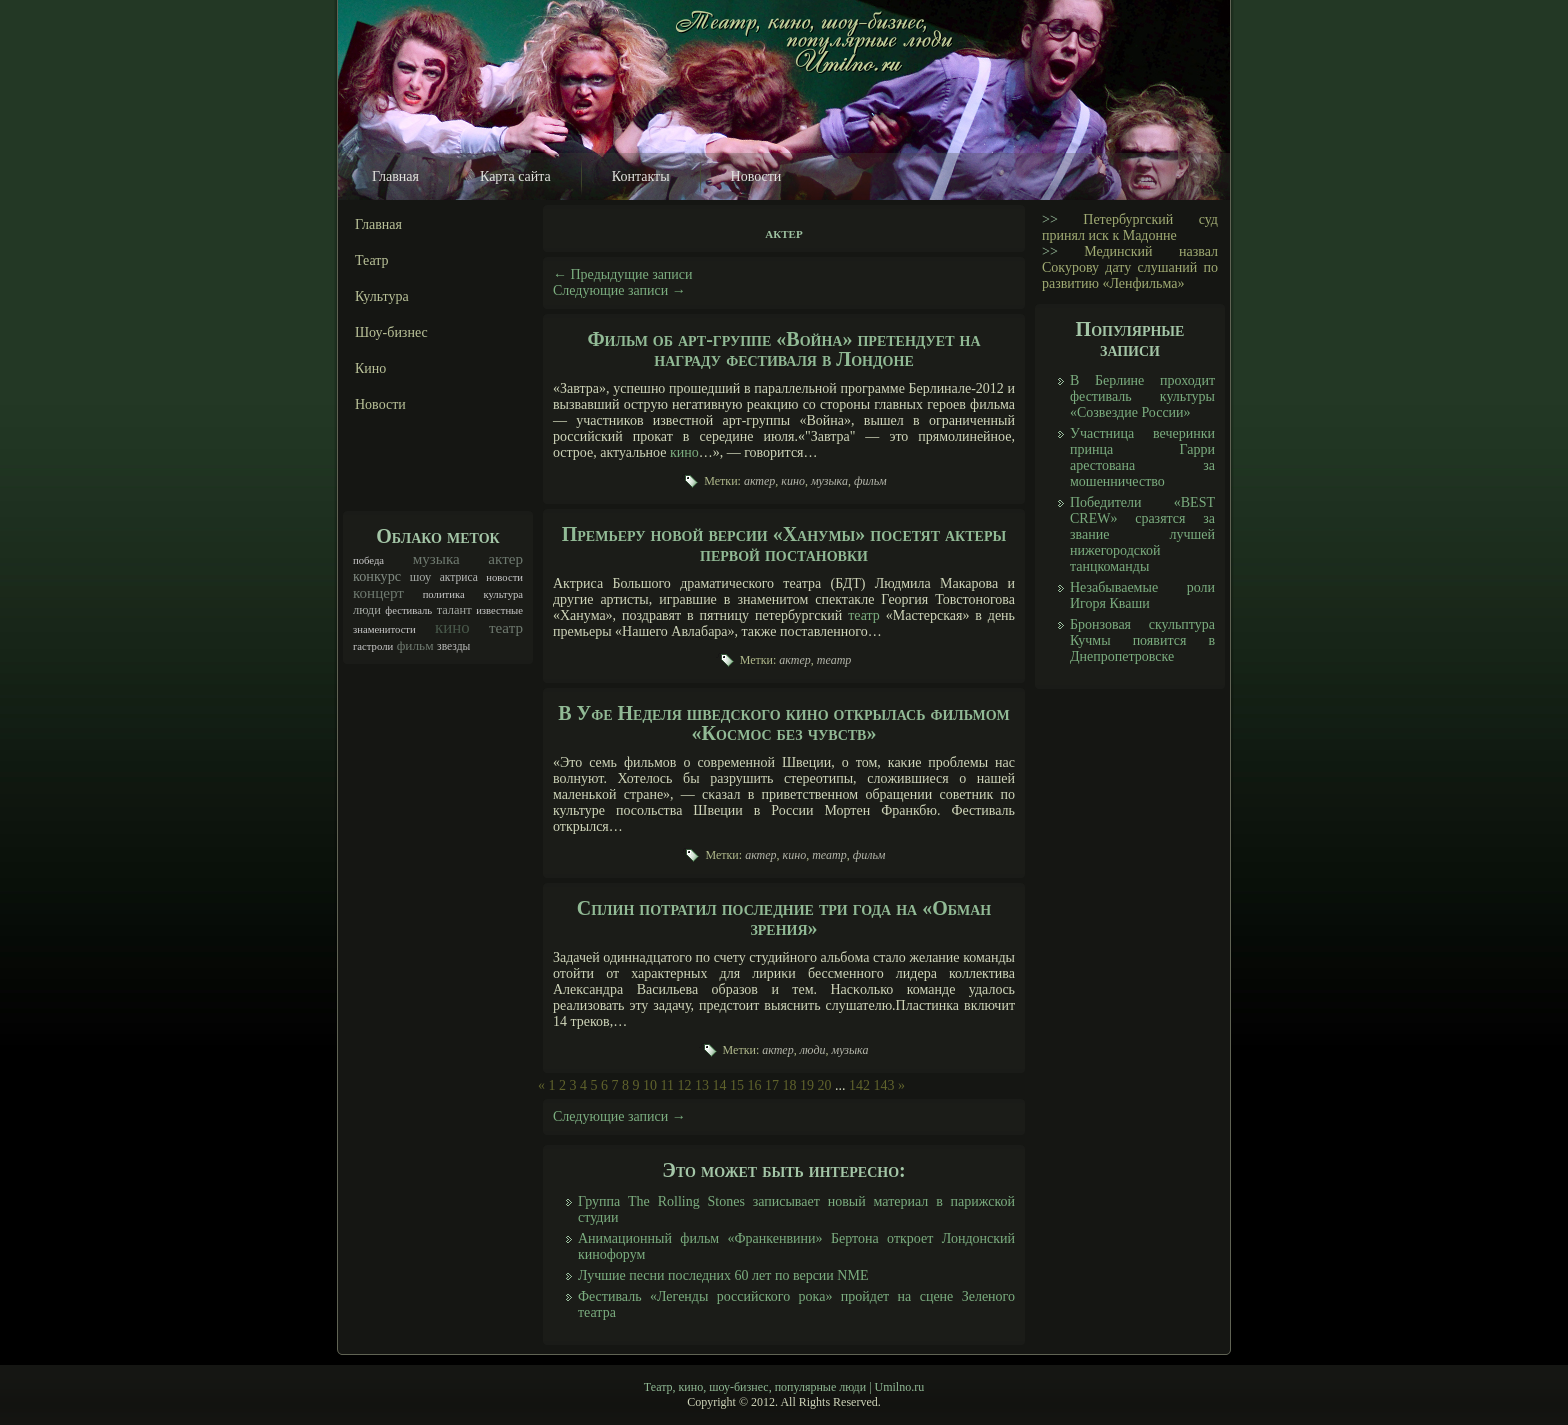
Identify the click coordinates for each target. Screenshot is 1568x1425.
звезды (453, 646)
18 (789, 1085)
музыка (436, 559)
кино (452, 627)
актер (505, 559)
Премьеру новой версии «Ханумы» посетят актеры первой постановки (784, 544)
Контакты (641, 176)
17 (772, 1085)
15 (737, 1085)
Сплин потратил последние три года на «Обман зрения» (784, 918)
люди (367, 610)
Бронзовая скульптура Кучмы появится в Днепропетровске (1142, 640)
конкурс (377, 576)
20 (824, 1085)
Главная (395, 176)
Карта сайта (515, 176)
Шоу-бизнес (391, 332)
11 (667, 1085)
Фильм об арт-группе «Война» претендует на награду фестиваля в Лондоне (783, 349)
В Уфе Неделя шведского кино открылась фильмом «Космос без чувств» (784, 723)
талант (454, 610)
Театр (372, 260)
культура (503, 594)
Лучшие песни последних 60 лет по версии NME (723, 1275)
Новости (756, 176)
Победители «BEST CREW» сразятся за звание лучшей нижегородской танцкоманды (1142, 534)
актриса (459, 577)
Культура (382, 296)
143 (883, 1085)
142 (859, 1085)
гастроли (373, 646)
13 (702, 1085)
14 (719, 1085)
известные (499, 610)
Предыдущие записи (623, 274)
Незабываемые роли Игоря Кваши (1142, 595)
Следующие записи (619, 290)
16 (754, 1085)
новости (504, 577)
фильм (415, 645)
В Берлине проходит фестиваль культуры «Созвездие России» (1142, 396)
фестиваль (408, 610)
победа (368, 560)
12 (684, 1085)
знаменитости (384, 629)
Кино (370, 368)
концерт (378, 593)
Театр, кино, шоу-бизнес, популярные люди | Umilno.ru (784, 1387)
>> (1050, 219)
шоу (421, 577)
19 (807, 1085)
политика (444, 594)
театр (506, 628)
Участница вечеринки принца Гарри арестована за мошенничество (1142, 457)
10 (650, 1085)
